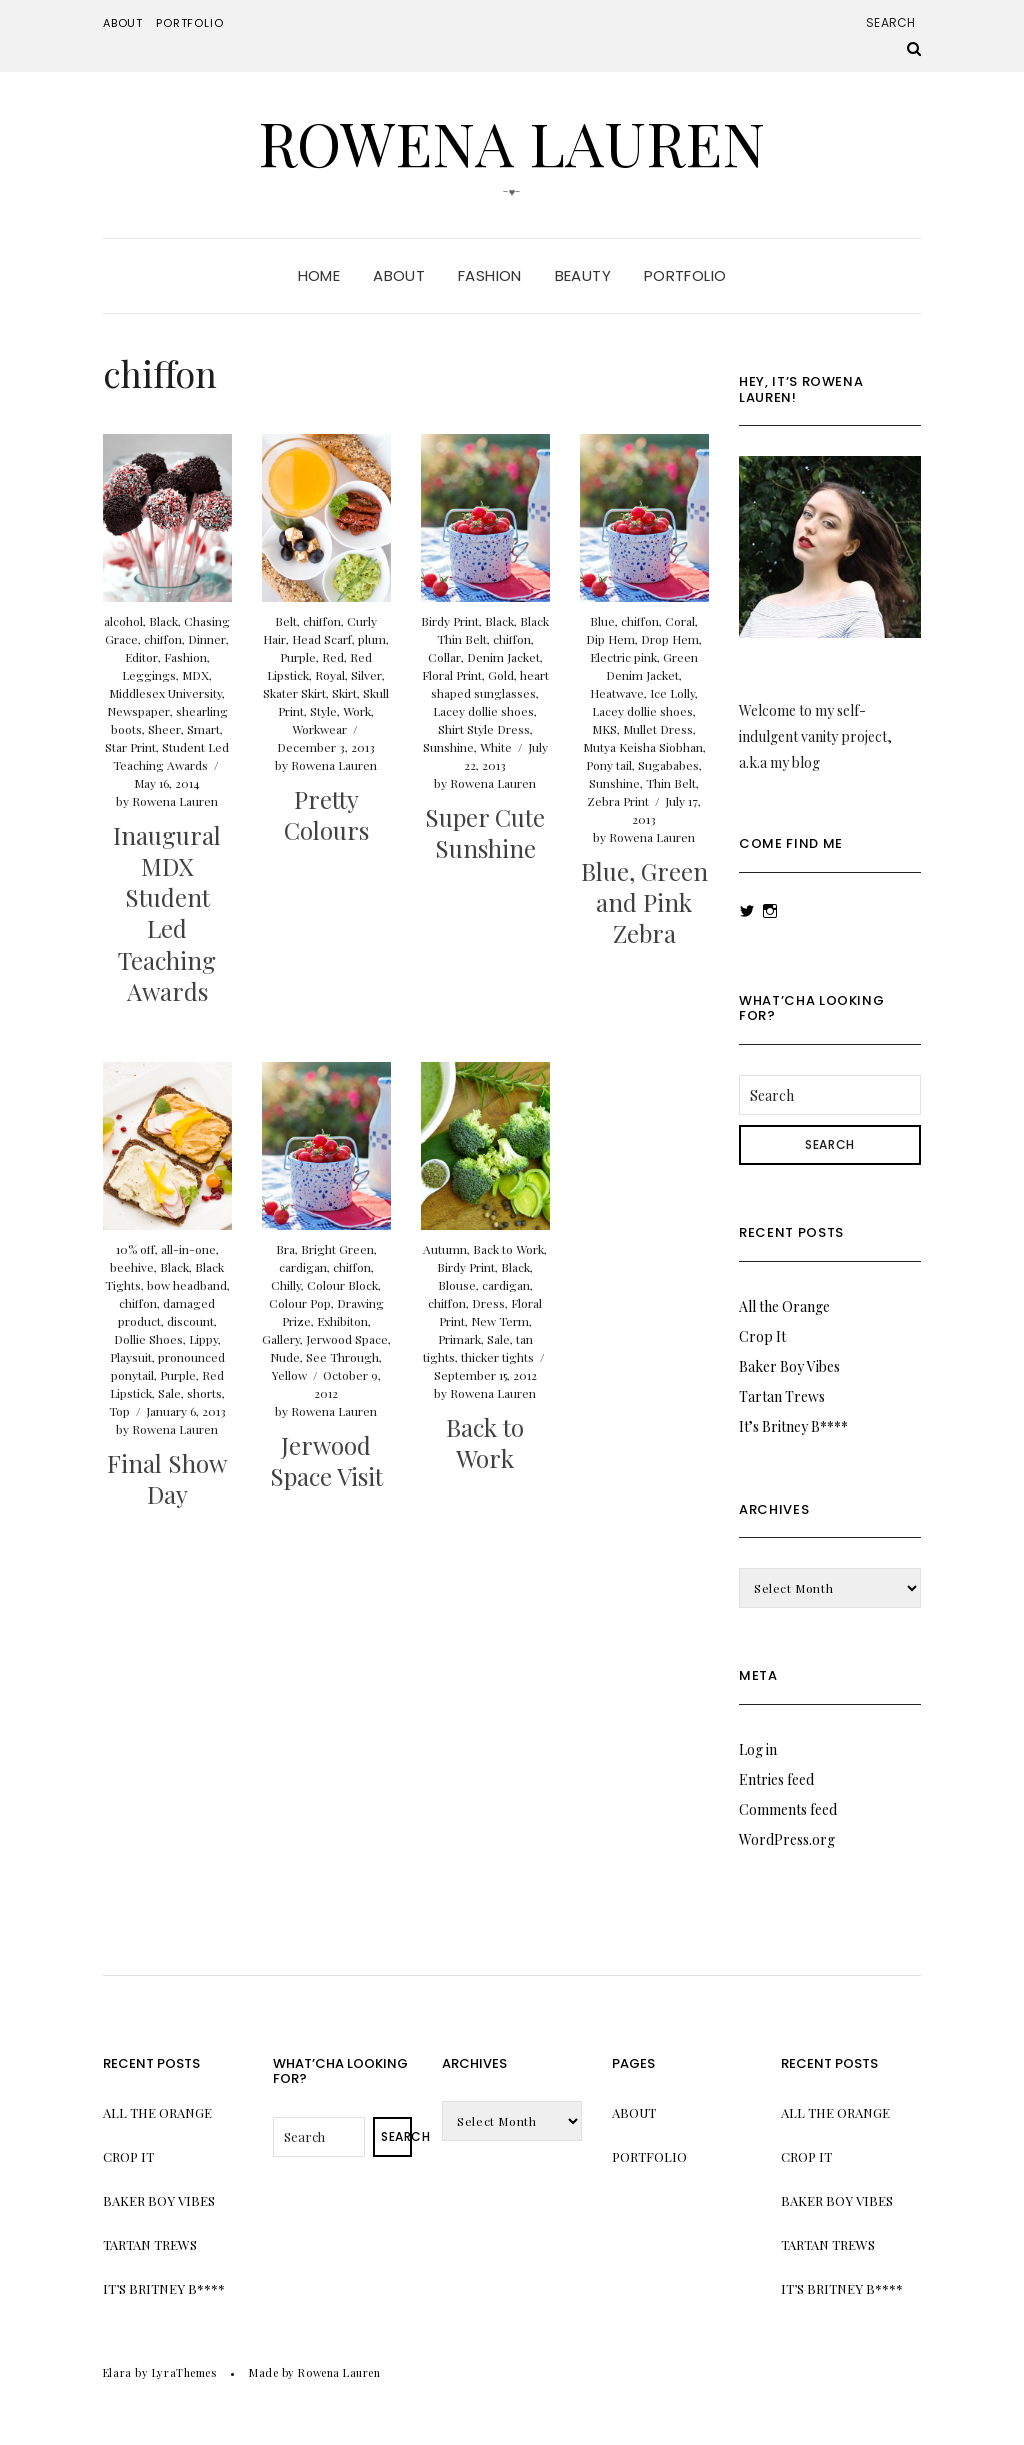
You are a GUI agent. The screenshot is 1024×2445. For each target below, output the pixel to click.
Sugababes (668, 765)
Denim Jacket (503, 657)
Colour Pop (300, 1303)
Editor (141, 657)
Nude (285, 1357)
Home (319, 275)
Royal (330, 675)
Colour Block (342, 1285)
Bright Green (337, 1249)
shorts (204, 1393)
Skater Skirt (294, 693)
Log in (758, 1749)
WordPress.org (787, 1839)
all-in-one (188, 1249)
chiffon (163, 639)
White (496, 747)
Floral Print (452, 675)
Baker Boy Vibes (789, 1366)
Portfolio (189, 23)
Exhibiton (342, 1321)
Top (119, 1411)
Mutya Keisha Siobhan (643, 747)
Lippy (203, 1339)
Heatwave (617, 693)
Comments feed (788, 1809)
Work (357, 711)
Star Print (130, 747)
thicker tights (497, 1357)
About (123, 23)
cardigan (303, 1267)
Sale (169, 1393)
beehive (132, 1267)
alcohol (123, 621)
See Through (342, 1357)
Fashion (490, 275)
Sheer (164, 729)
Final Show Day (167, 1478)
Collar (444, 657)
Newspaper (138, 711)
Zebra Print (618, 801)
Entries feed (776, 1779)
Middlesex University (165, 693)
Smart (203, 729)
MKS (604, 729)
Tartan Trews (782, 1396)
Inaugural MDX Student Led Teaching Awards (167, 913)
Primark (459, 1339)
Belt (286, 621)
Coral (680, 621)
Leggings (149, 675)
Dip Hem (610, 639)
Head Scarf (322, 639)
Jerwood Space (347, 1339)
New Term (500, 1321)
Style (323, 711)
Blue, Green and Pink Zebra (644, 902)
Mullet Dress (658, 729)
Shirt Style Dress (484, 729)
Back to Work (508, 1249)
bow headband (187, 1285)
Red (333, 657)
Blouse (457, 1285)
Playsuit (131, 1357)
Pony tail (609, 765)
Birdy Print (450, 621)
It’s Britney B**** (793, 1426)
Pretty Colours (326, 814)
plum (372, 639)
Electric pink (623, 657)
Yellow (289, 1375)
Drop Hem (670, 639)
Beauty (583, 275)
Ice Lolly (672, 693)
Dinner (207, 639)
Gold (501, 675)
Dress (488, 1303)
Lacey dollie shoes (483, 711)
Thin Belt (671, 783)
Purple (298, 657)
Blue (602, 621)
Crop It (762, 1336)
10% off (135, 1249)
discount (190, 1321)
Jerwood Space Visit (326, 1460)
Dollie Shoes (148, 1339)
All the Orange (784, 1306)
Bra (285, 1249)
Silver (366, 675)
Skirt (344, 693)
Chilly (286, 1285)
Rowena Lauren (511, 142)
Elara (117, 2372)
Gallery (281, 1339)
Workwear (319, 729)
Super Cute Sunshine (485, 832)
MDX (195, 675)
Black (163, 621)
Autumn (445, 1249)
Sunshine (448, 747)
